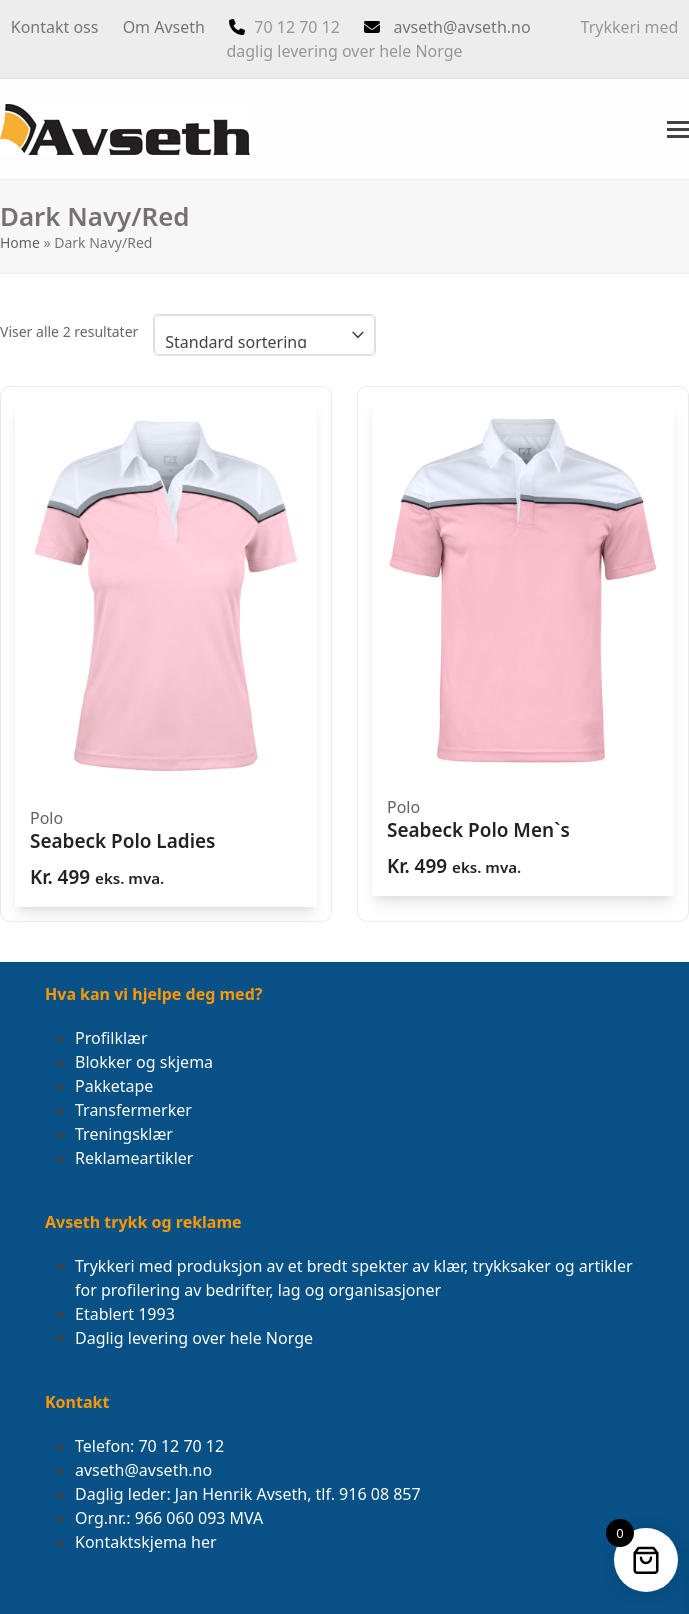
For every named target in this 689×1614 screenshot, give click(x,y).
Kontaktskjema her (146, 1542)
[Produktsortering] (264, 335)
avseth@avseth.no (461, 27)
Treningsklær (124, 1134)
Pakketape (114, 1086)
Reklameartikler (134, 1158)
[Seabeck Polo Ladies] (166, 653)
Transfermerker (133, 1110)
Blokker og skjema (144, 1062)
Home (20, 242)
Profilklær (111, 1038)
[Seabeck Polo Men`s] (523, 648)
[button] (678, 129)
